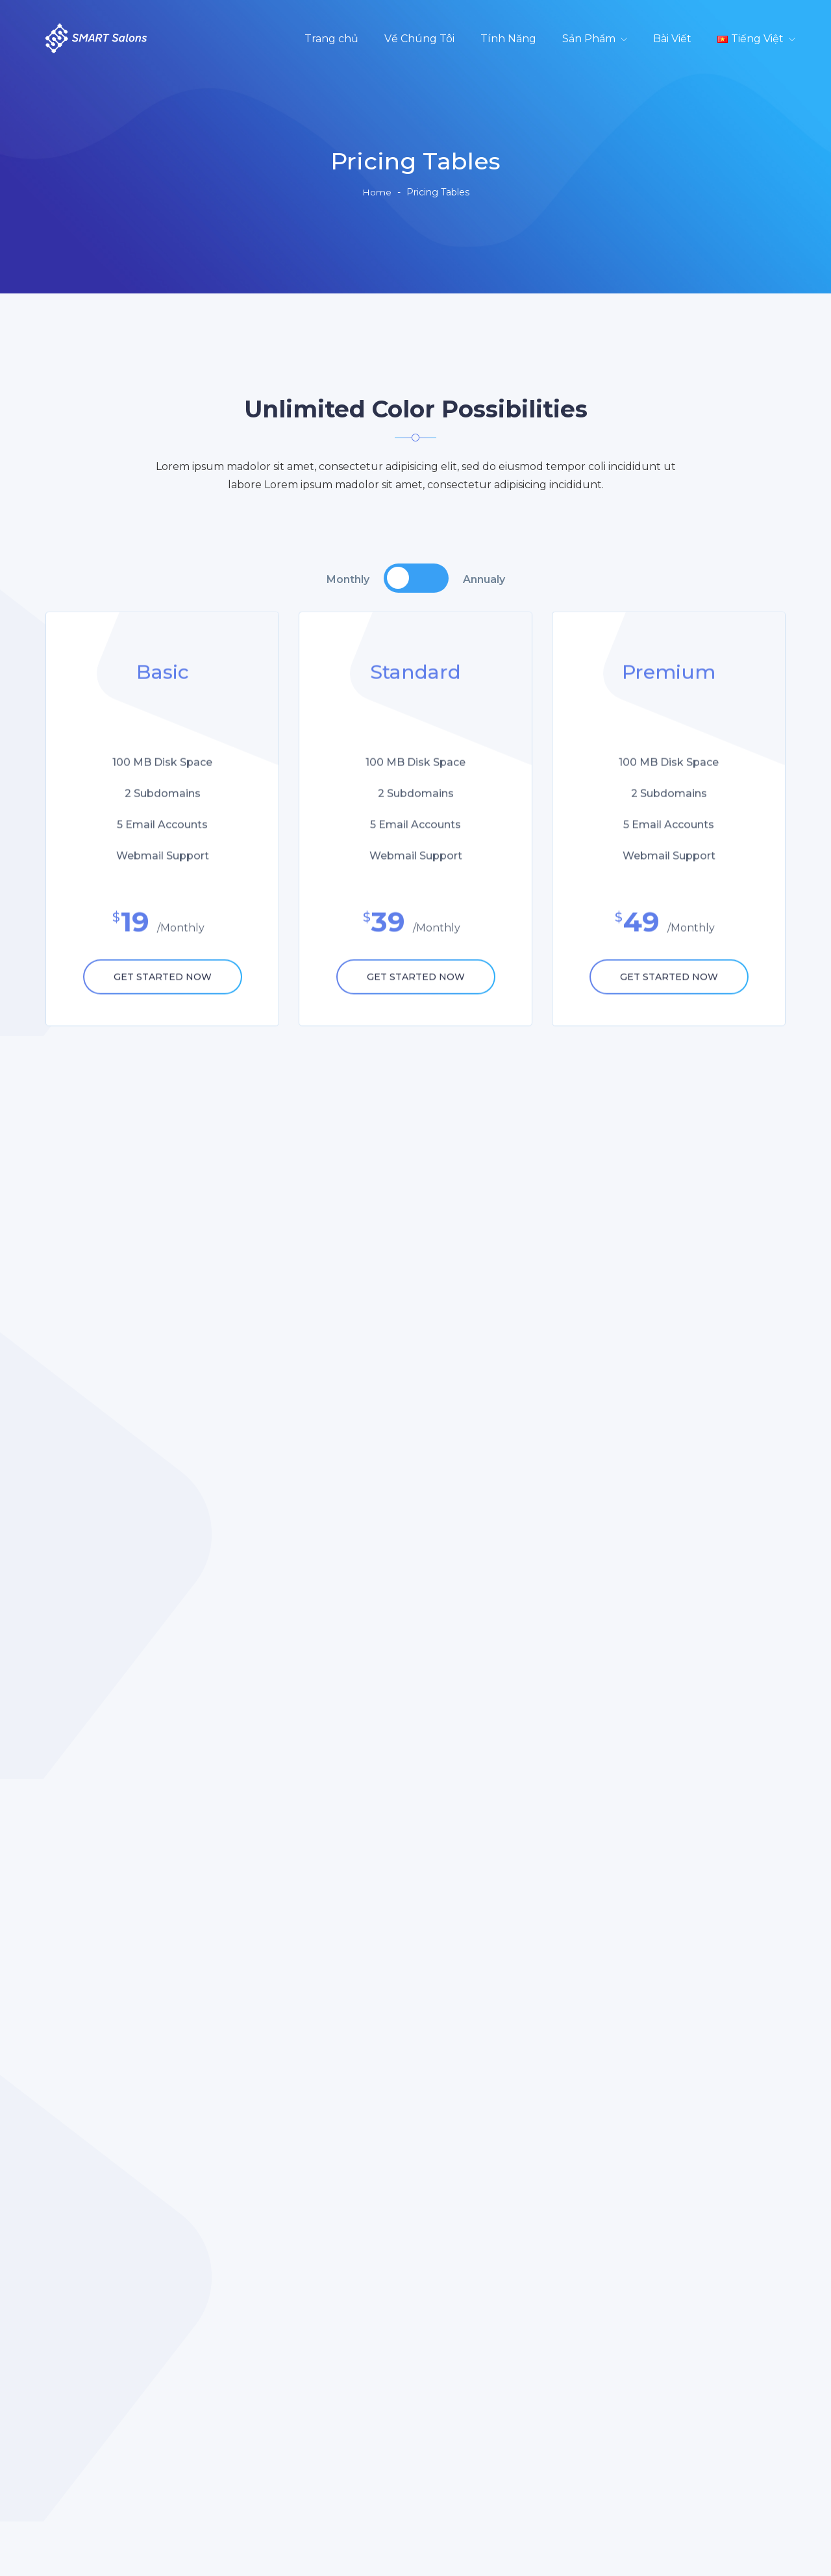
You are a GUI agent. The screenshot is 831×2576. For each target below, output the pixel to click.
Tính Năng (508, 38)
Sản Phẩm (588, 38)
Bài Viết (672, 38)
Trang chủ (331, 38)
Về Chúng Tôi (419, 38)
